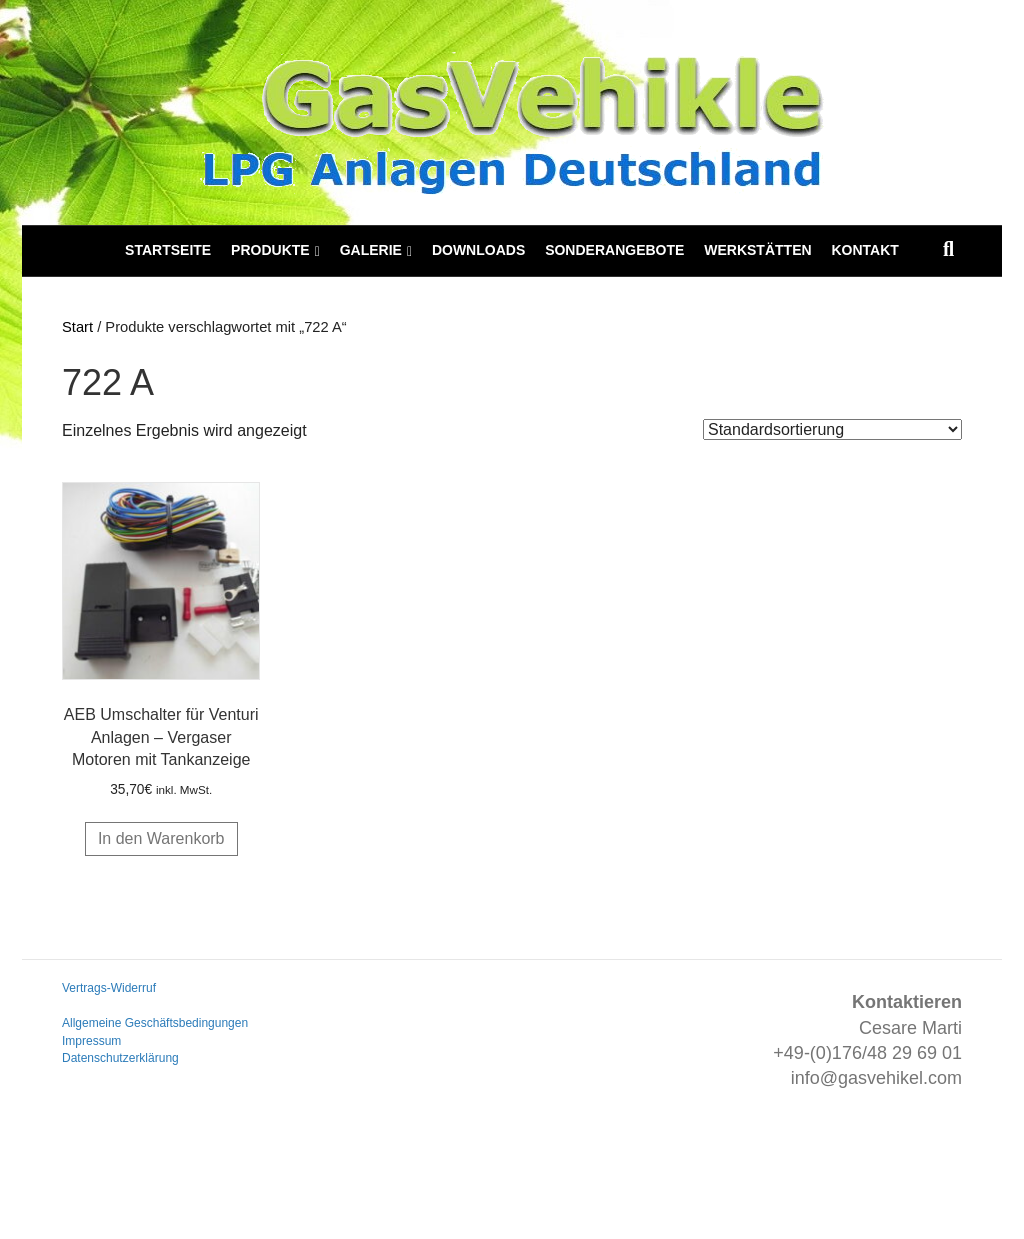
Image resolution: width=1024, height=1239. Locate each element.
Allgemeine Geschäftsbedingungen (155, 1023)
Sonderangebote (614, 250)
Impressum (91, 1041)
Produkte (270, 250)
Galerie (371, 250)
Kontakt (864, 250)
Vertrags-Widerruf (109, 988)
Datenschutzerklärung (120, 1058)
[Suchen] (948, 249)
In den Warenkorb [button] (161, 838)
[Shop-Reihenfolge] (832, 429)
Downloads (478, 250)
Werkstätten (757, 250)
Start (77, 327)
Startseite (168, 250)
